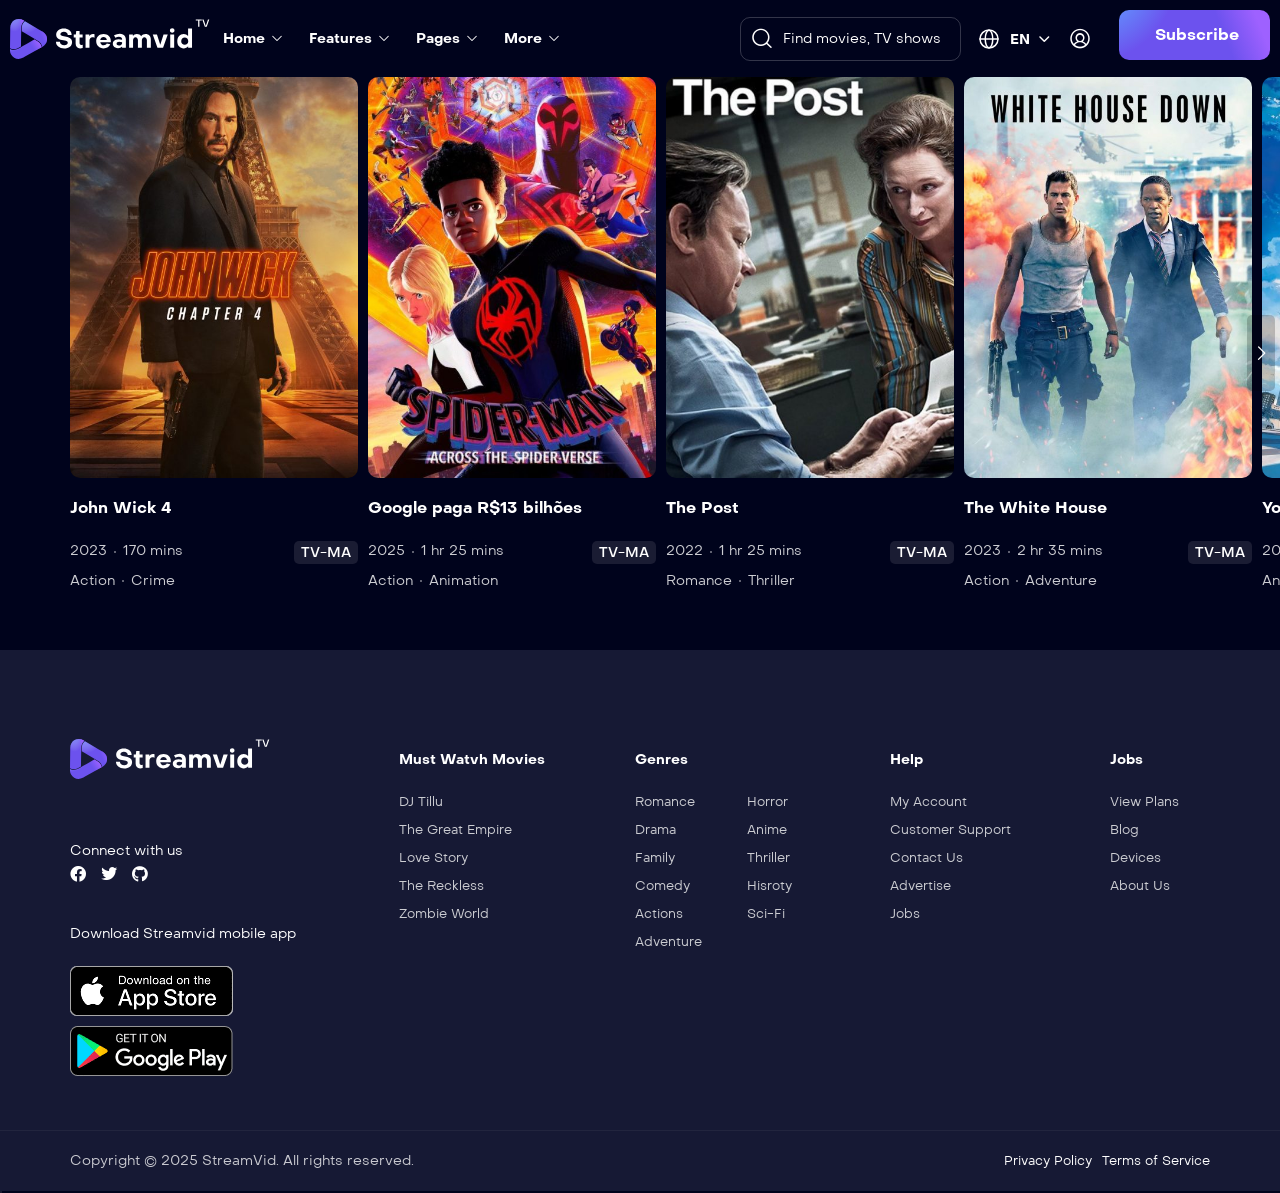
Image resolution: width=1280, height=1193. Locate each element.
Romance (699, 580)
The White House (1035, 507)
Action (92, 580)
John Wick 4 (121, 507)
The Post (702, 507)
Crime (153, 580)
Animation (463, 580)
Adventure (1061, 580)
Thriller (771, 580)
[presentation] (1261, 353)
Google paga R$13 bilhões (475, 507)
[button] (1194, 35)
